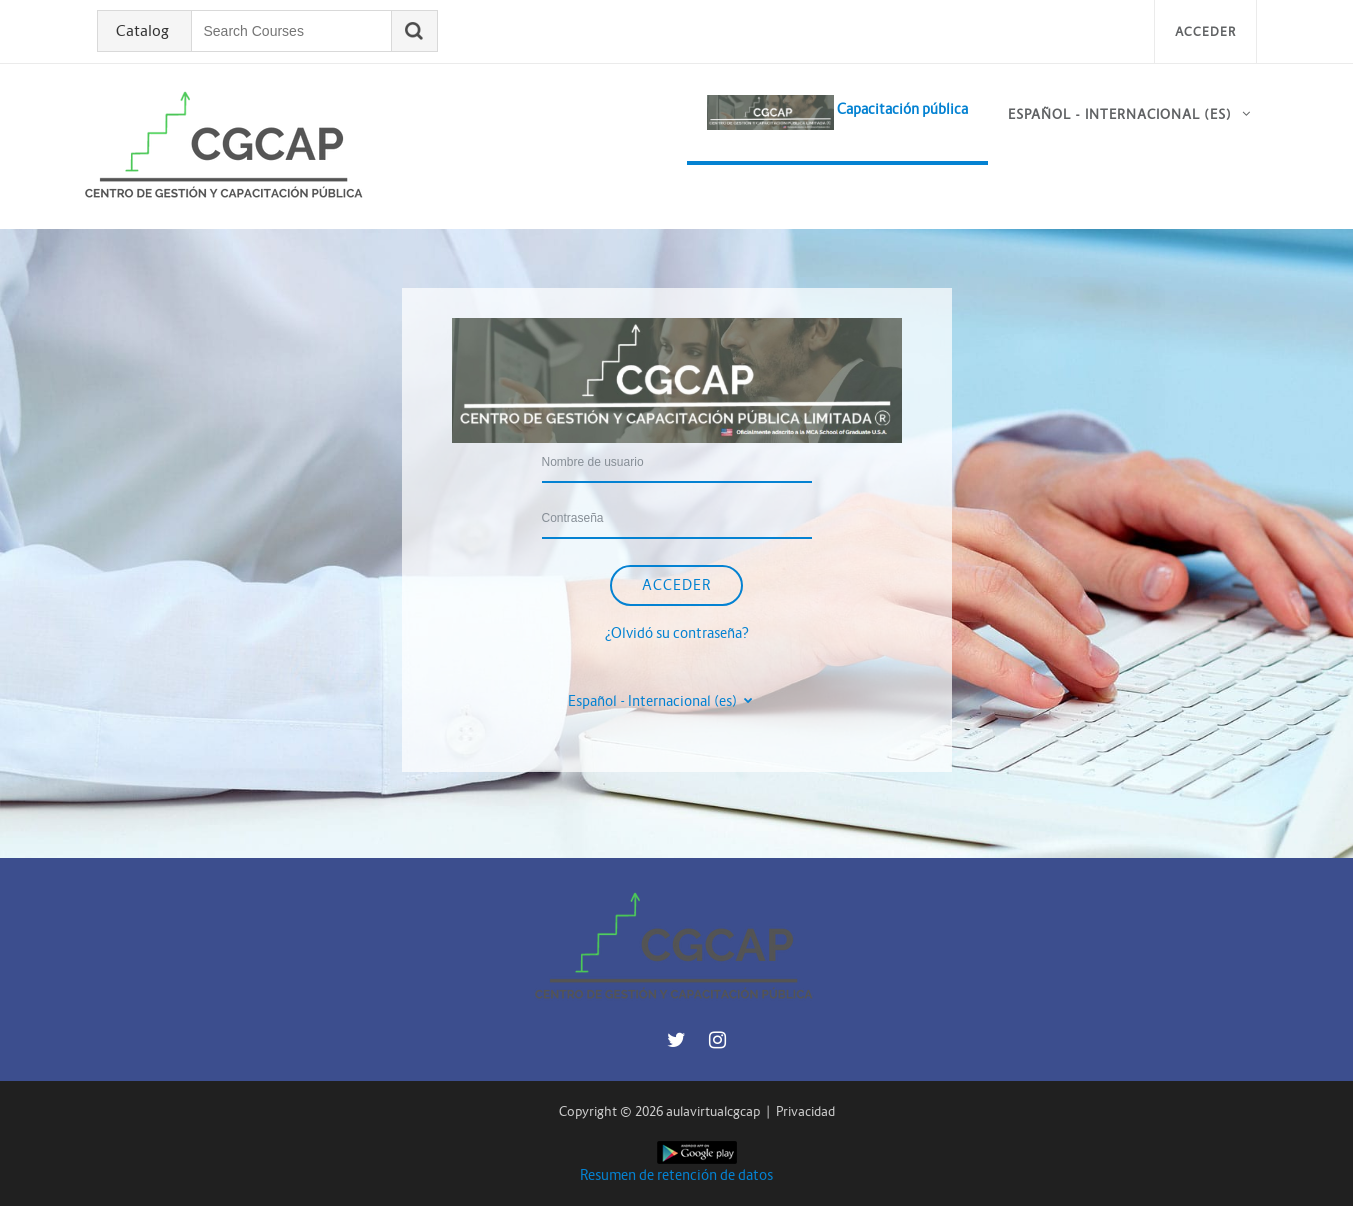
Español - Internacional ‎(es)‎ (1120, 114)
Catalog (142, 31)
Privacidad (805, 1111)
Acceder (1205, 31)
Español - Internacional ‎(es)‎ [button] (654, 701)
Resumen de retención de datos (676, 1175)
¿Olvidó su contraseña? (677, 633)
